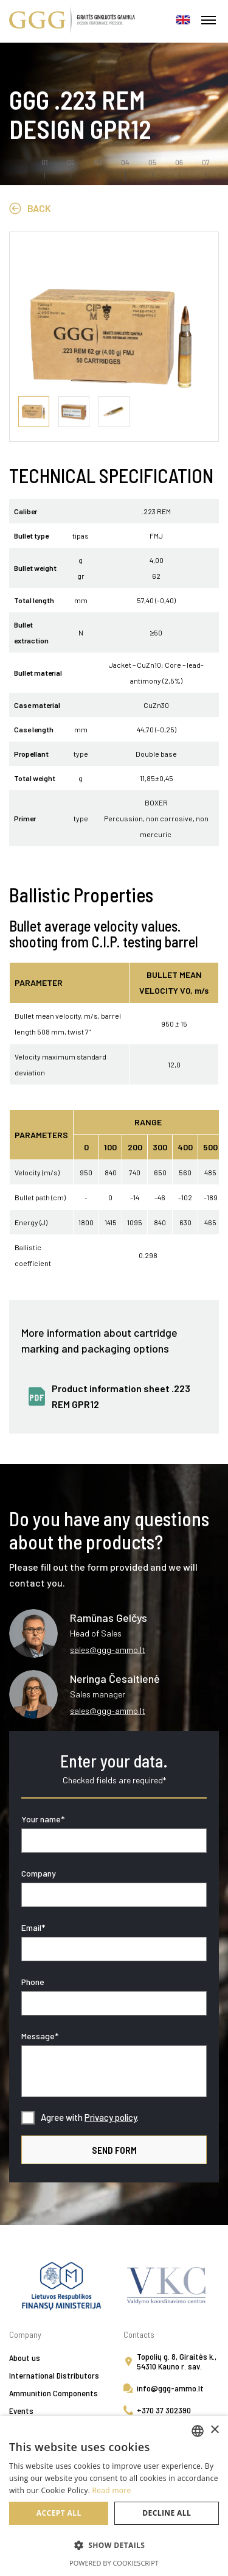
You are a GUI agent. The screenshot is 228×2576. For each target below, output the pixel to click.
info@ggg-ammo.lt (170, 2388)
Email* (33, 1927)
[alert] (114, 2496)
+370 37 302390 (164, 2410)
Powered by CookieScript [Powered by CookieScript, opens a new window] (114, 2562)
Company (38, 1873)
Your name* (42, 1819)
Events (21, 2410)
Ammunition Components (53, 2393)
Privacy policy (111, 2117)
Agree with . (90, 2117)
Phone (32, 1981)
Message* (39, 2036)
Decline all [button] (166, 2513)
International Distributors (54, 2375)
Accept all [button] (58, 2513)
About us (24, 2357)
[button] (114, 2545)
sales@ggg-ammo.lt (107, 1649)
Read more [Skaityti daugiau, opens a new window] (111, 2490)
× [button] (214, 2430)
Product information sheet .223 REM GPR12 (121, 1396)
